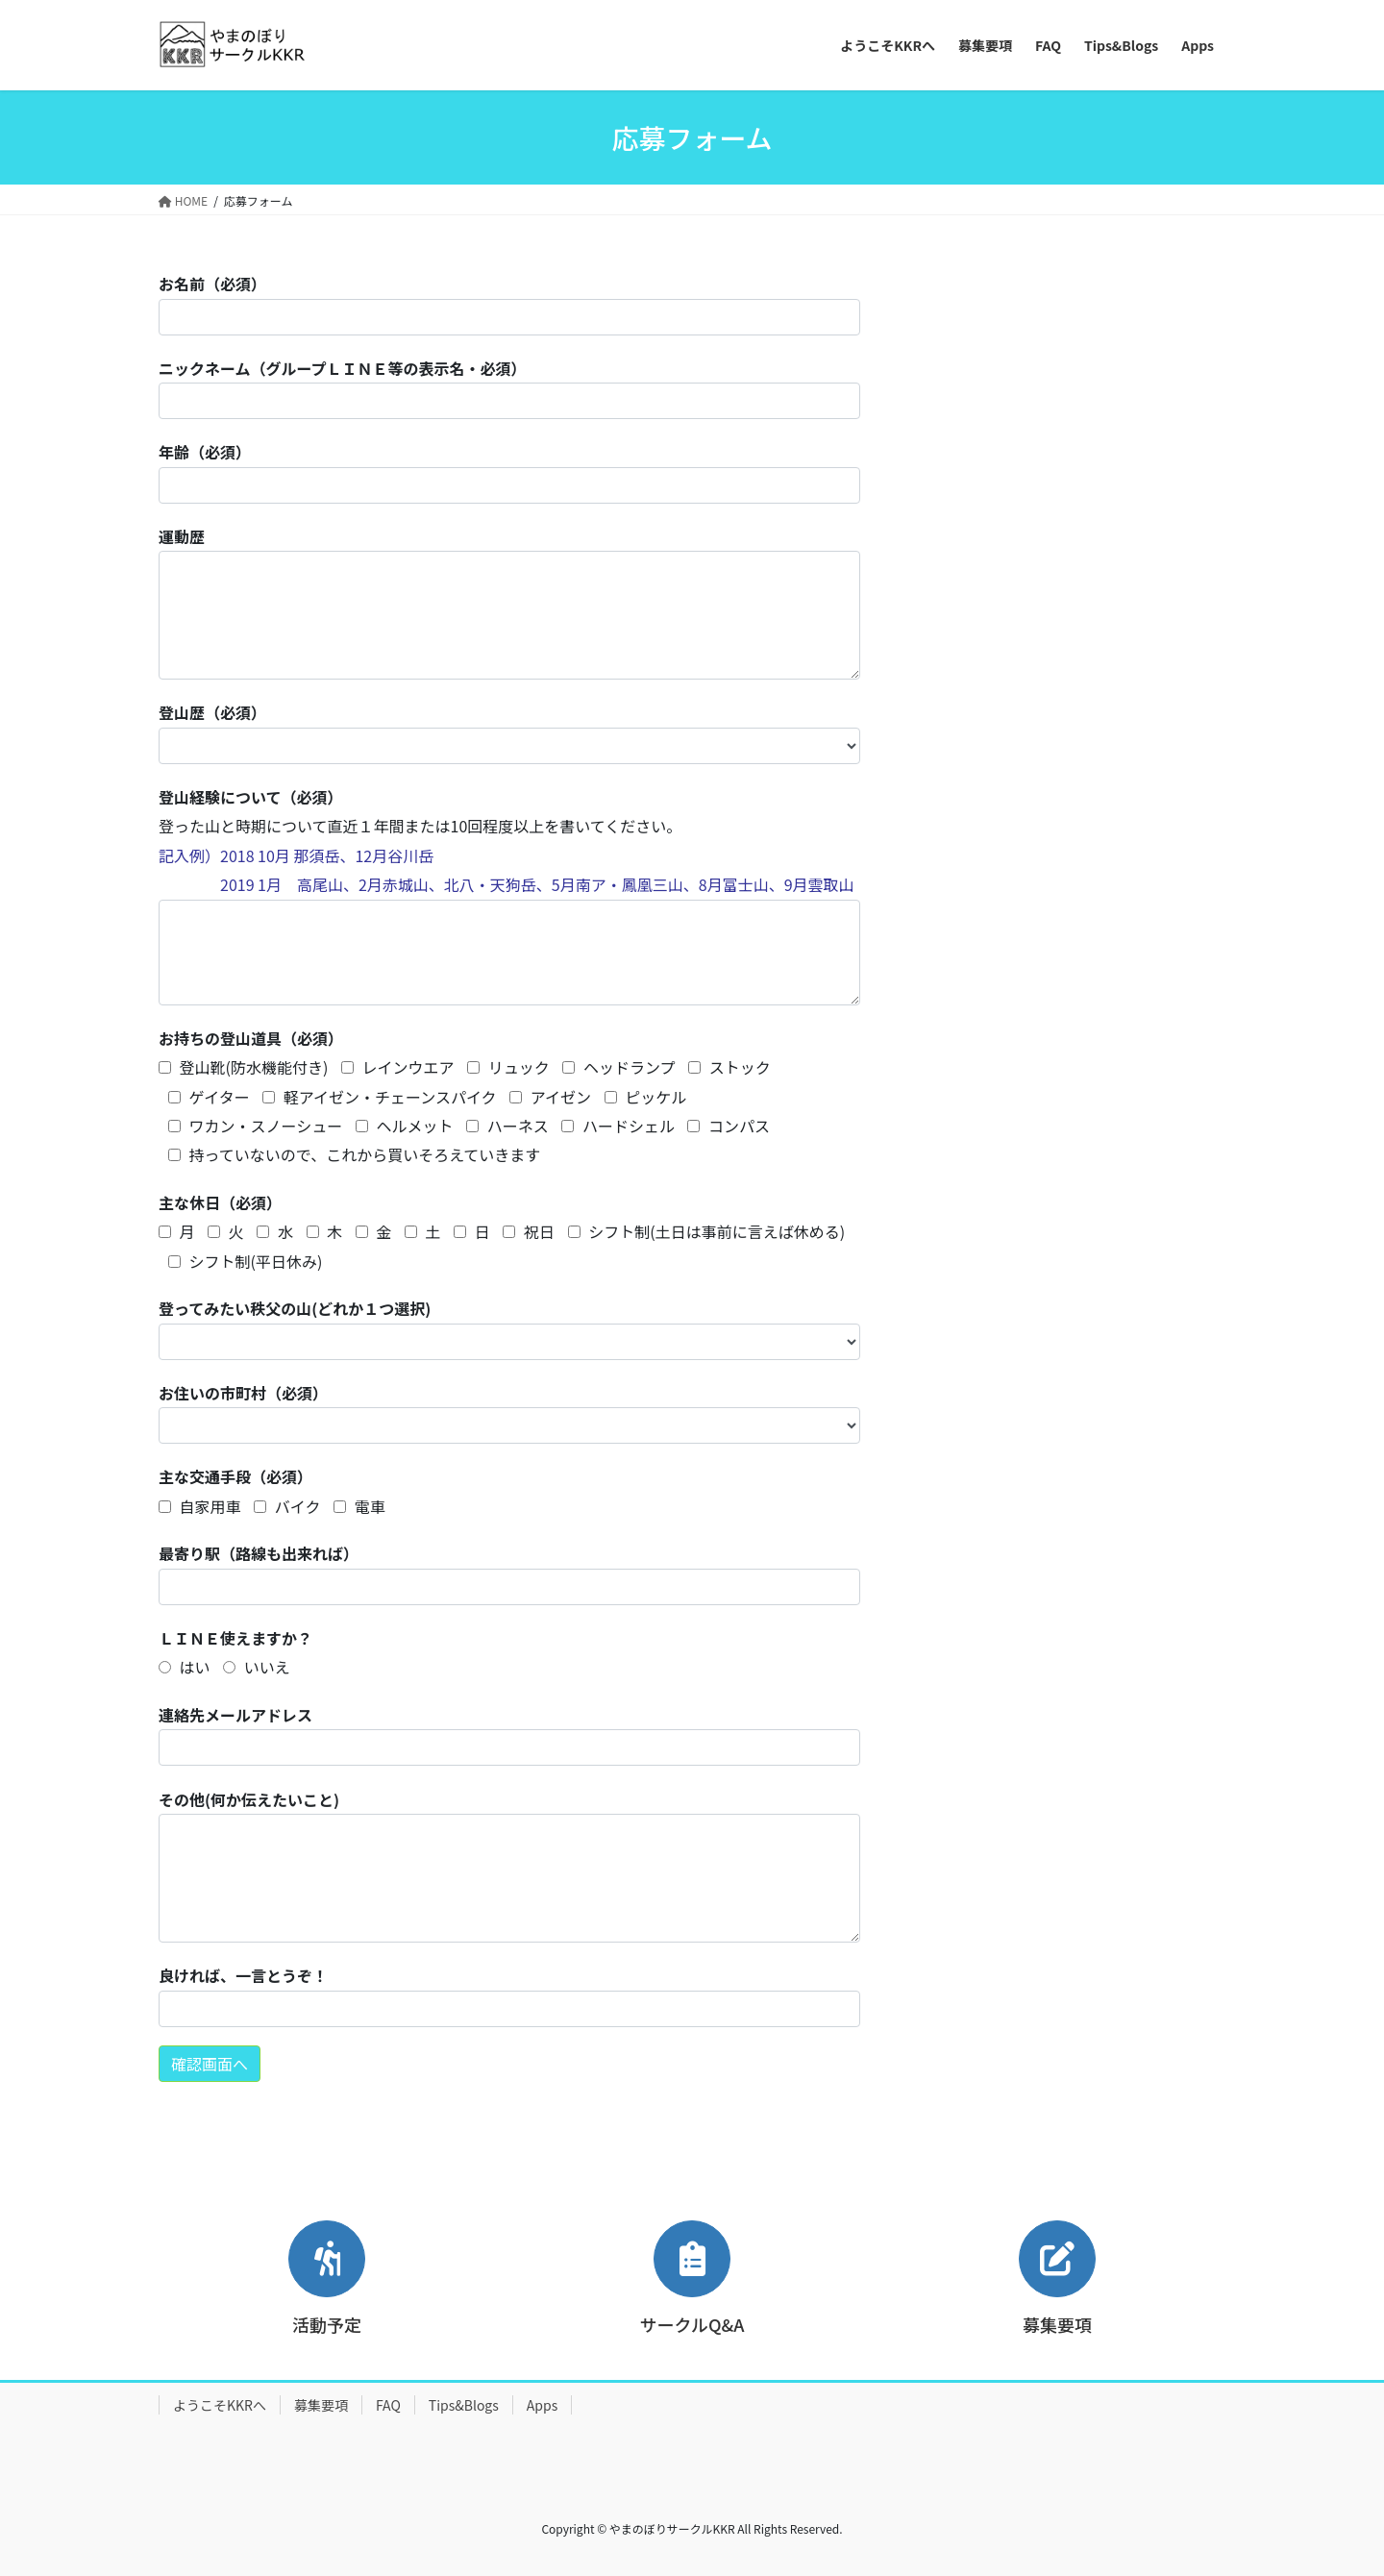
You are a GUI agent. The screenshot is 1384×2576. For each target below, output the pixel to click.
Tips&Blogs (464, 2405)
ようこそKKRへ (219, 2405)
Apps (542, 2405)
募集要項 (321, 2405)
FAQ (388, 2405)
